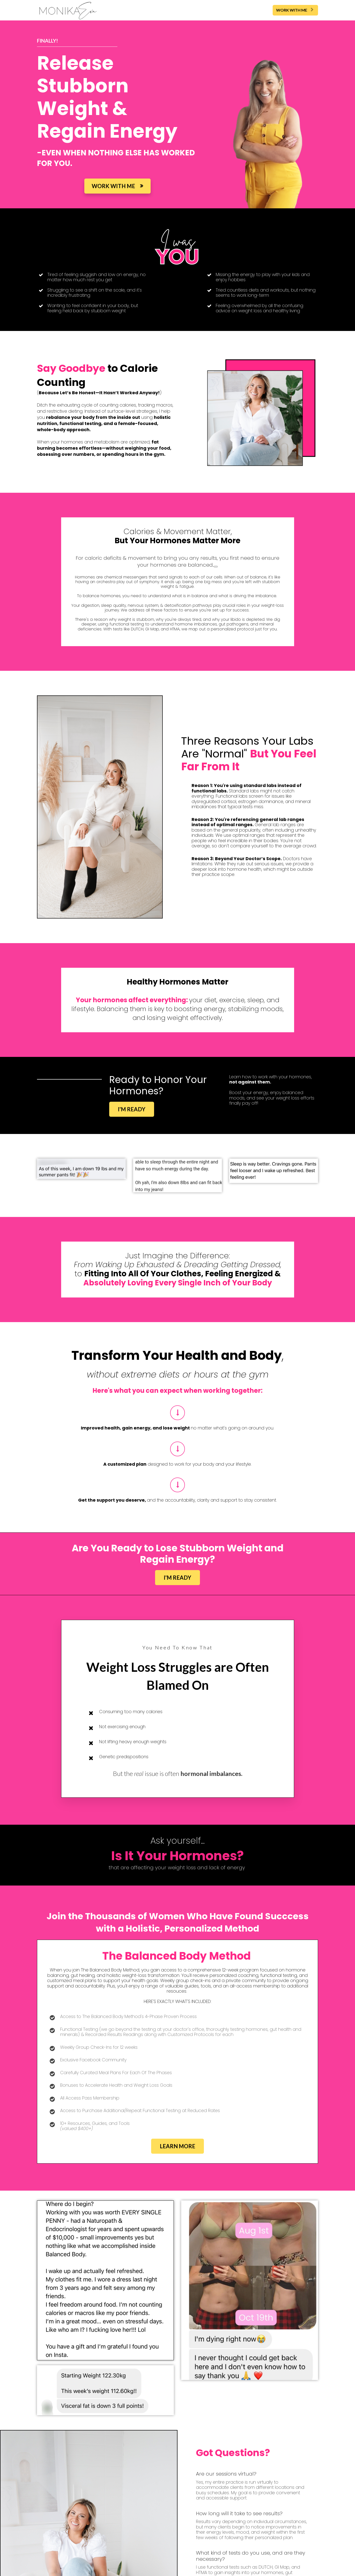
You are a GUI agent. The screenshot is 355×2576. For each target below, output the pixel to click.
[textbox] (117, 97)
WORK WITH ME (294, 10)
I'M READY (131, 1109)
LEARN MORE (177, 2146)
